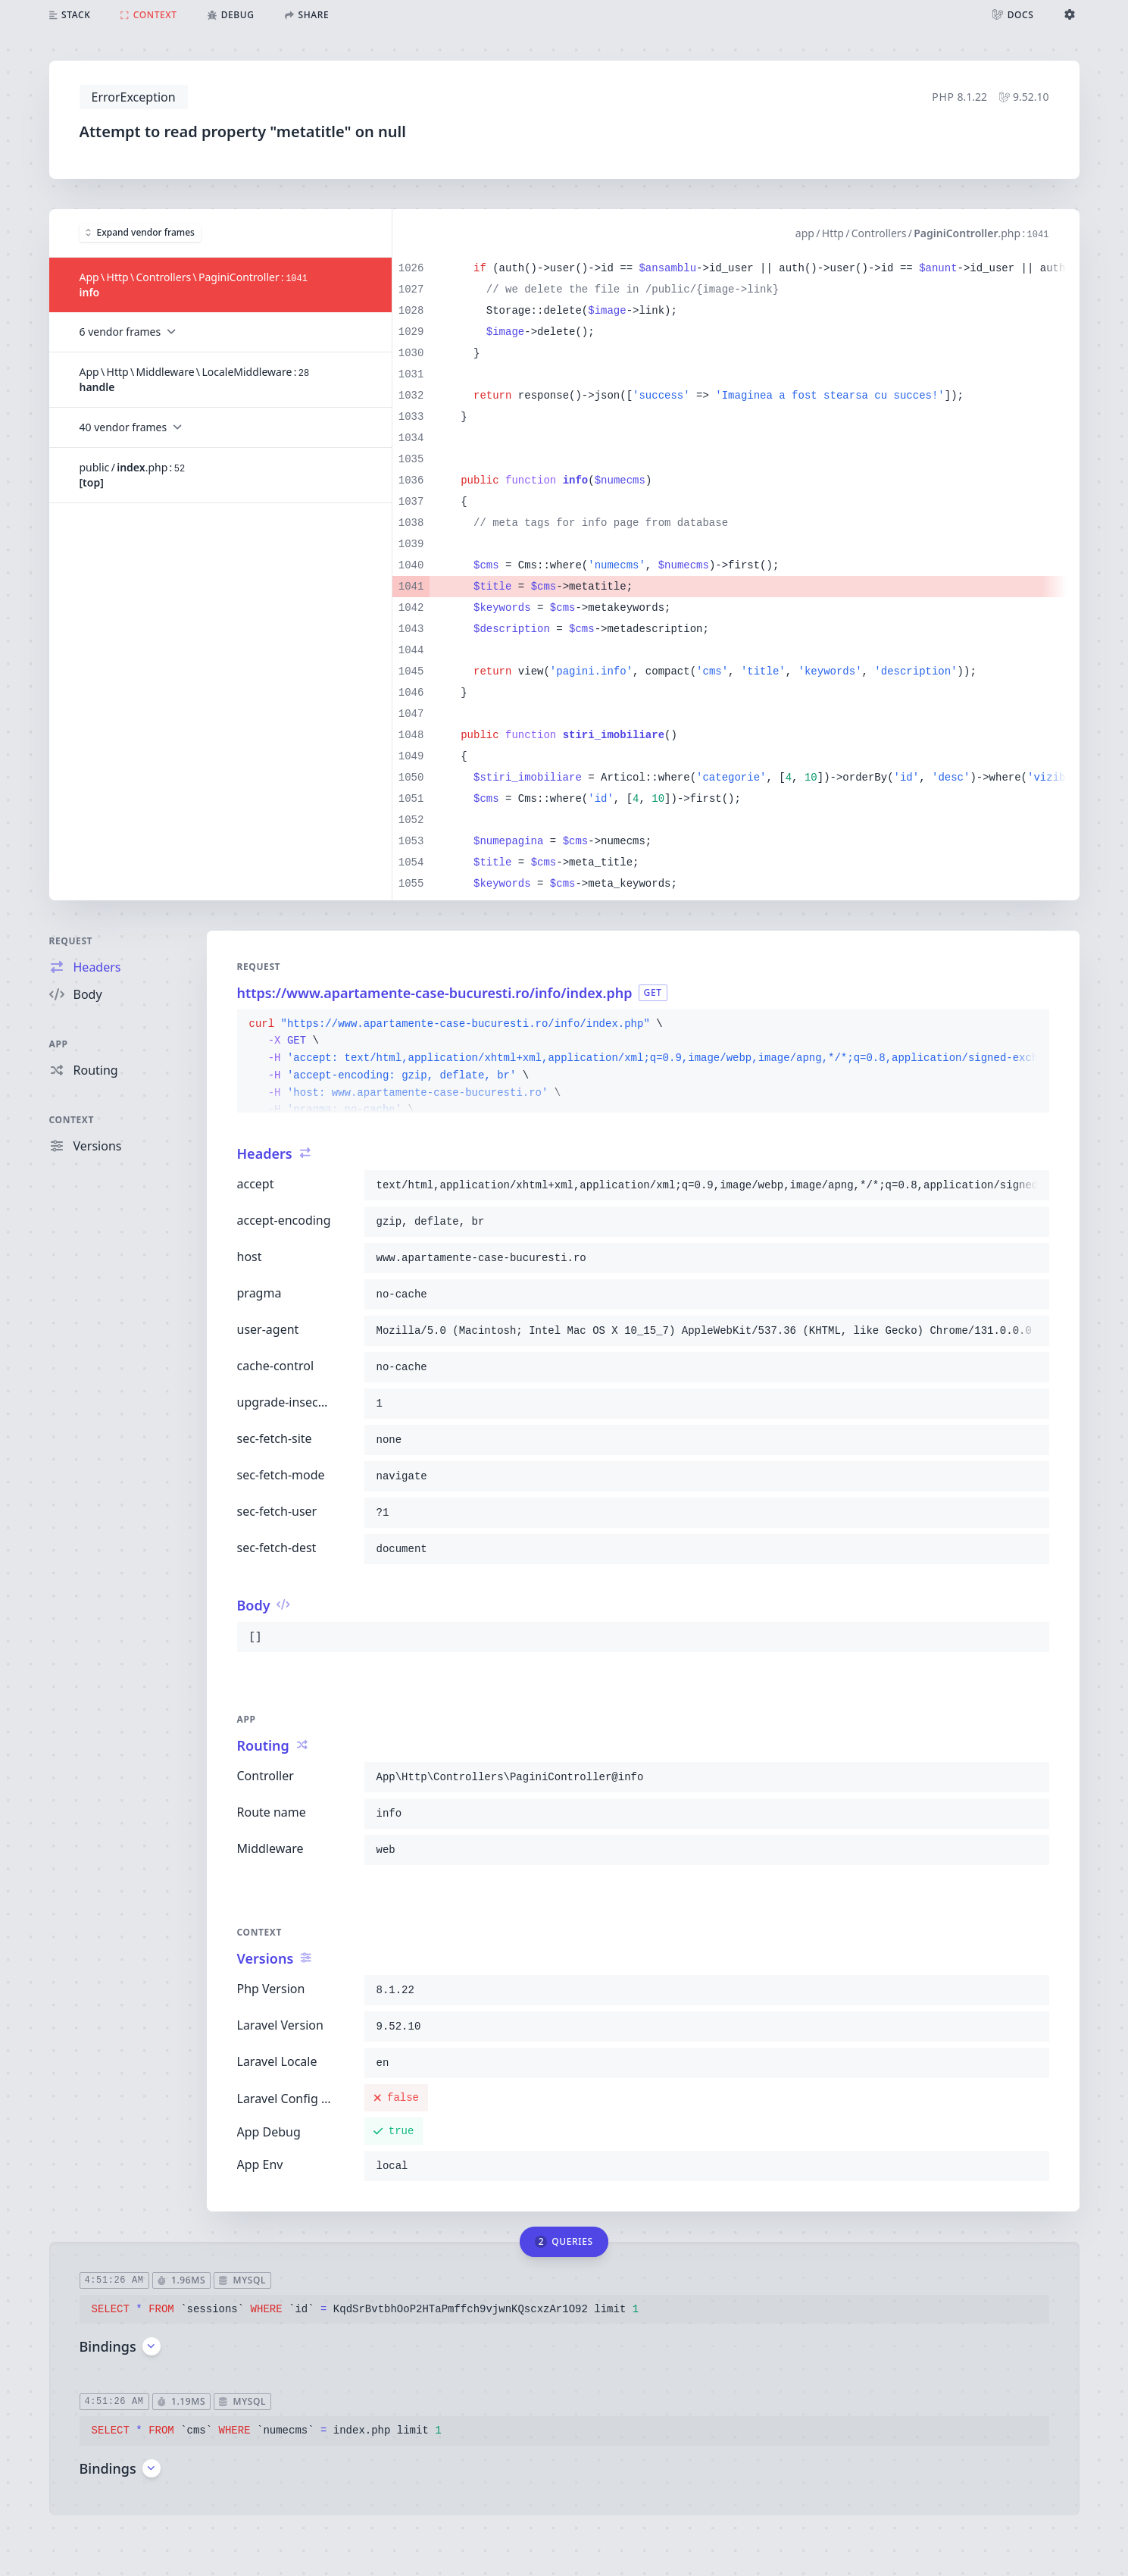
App (58, 1044)
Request (71, 940)
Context (72, 1119)
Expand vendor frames (140, 232)
